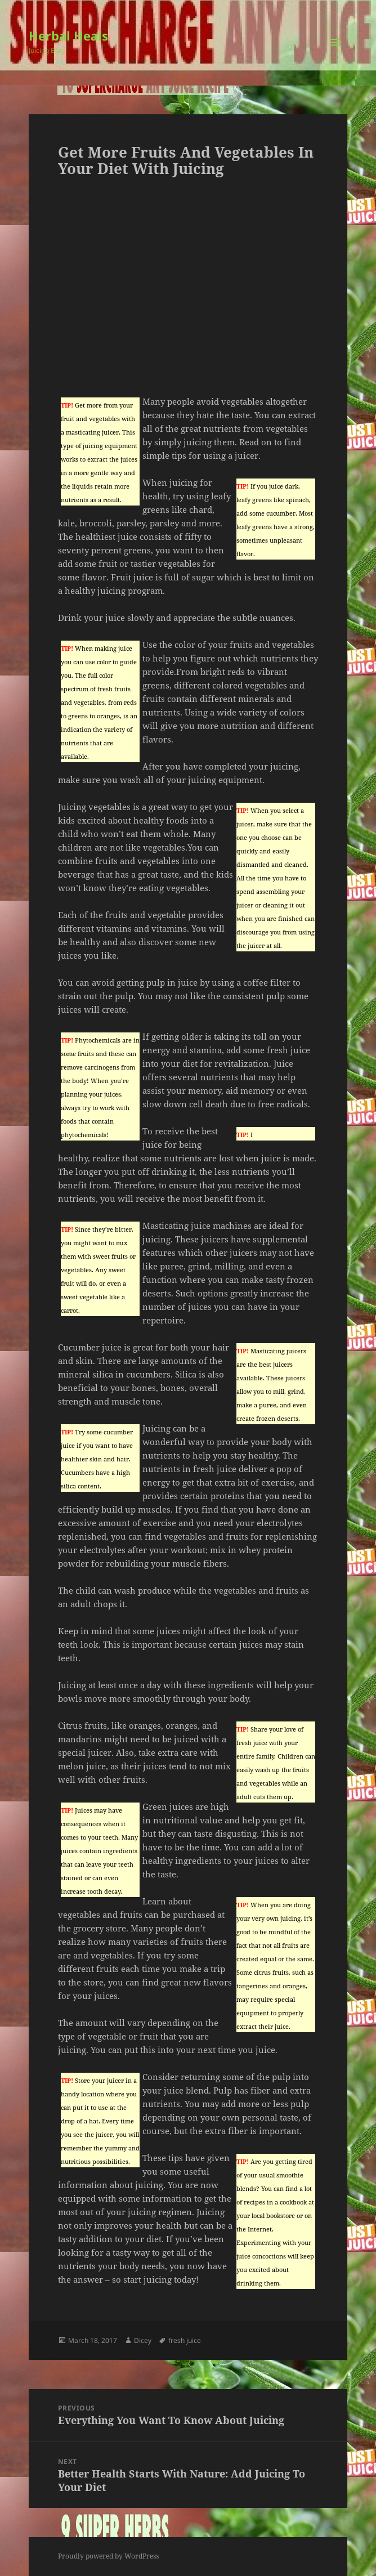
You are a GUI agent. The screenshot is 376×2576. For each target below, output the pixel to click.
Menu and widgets (335, 53)
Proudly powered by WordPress (108, 2556)
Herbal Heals (68, 35)
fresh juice (184, 2340)
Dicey (142, 2340)
